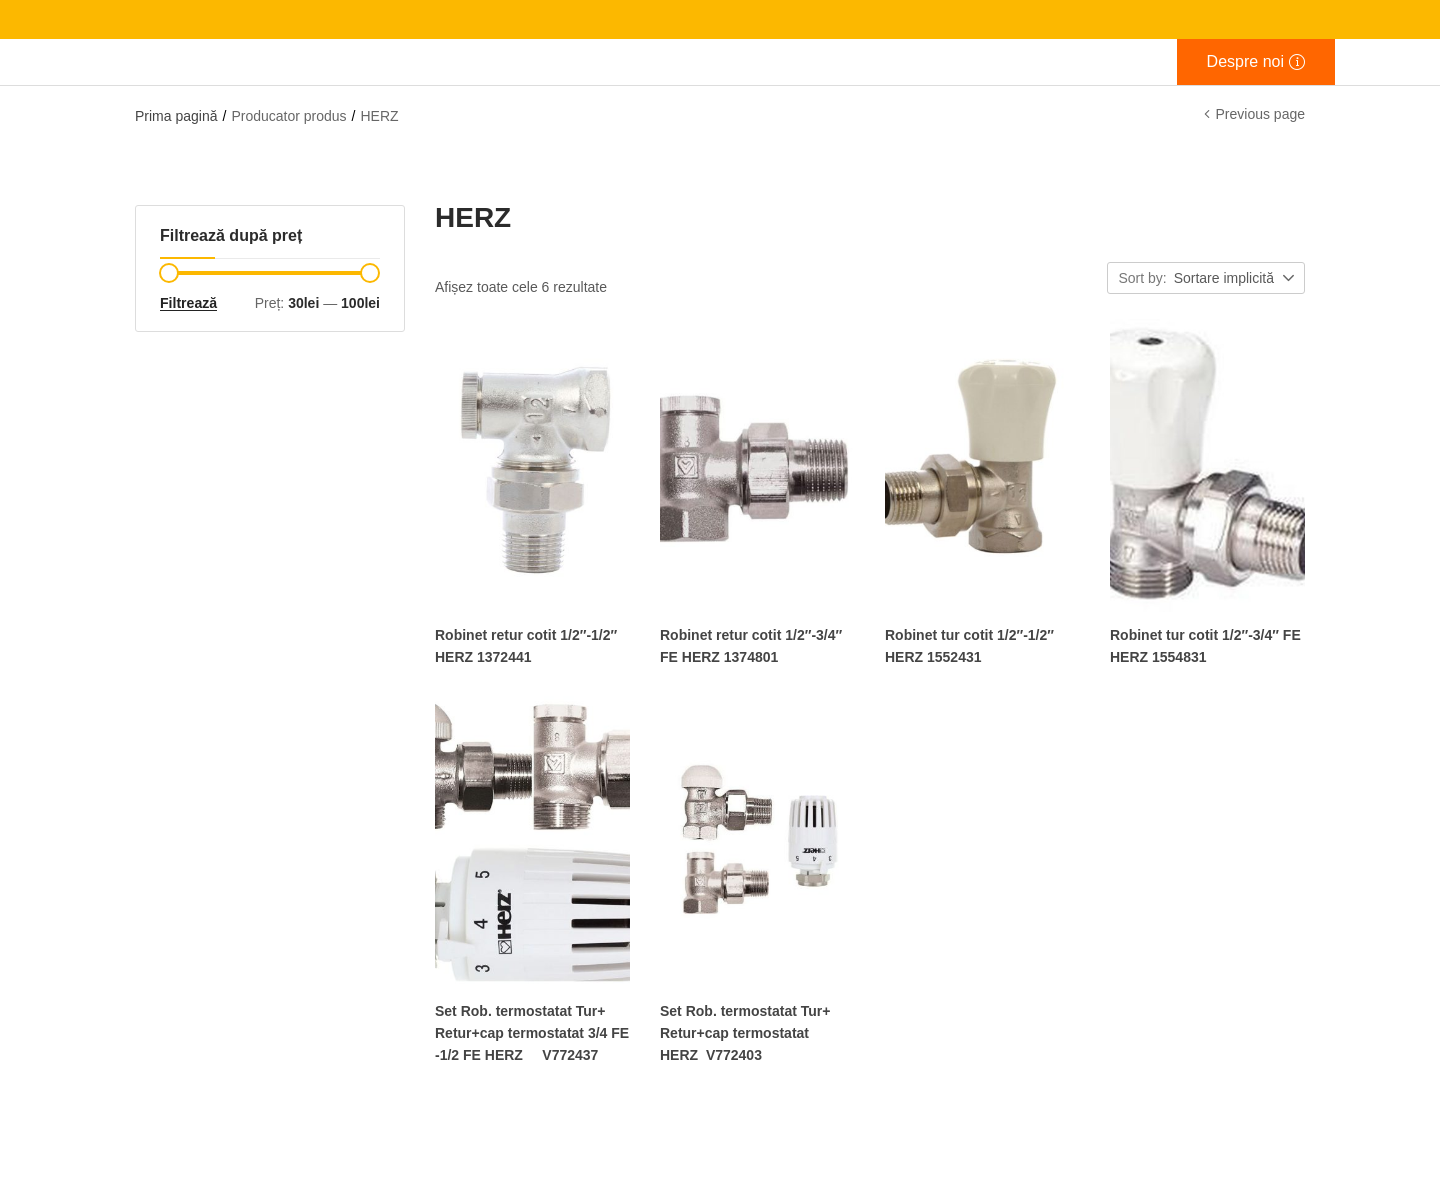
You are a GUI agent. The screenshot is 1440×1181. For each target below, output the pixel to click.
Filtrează (188, 303)
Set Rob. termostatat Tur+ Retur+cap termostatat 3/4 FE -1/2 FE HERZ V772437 (532, 1032)
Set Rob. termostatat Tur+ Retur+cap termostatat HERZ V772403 (745, 1032)
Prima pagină (176, 116)
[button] (1235, 279)
